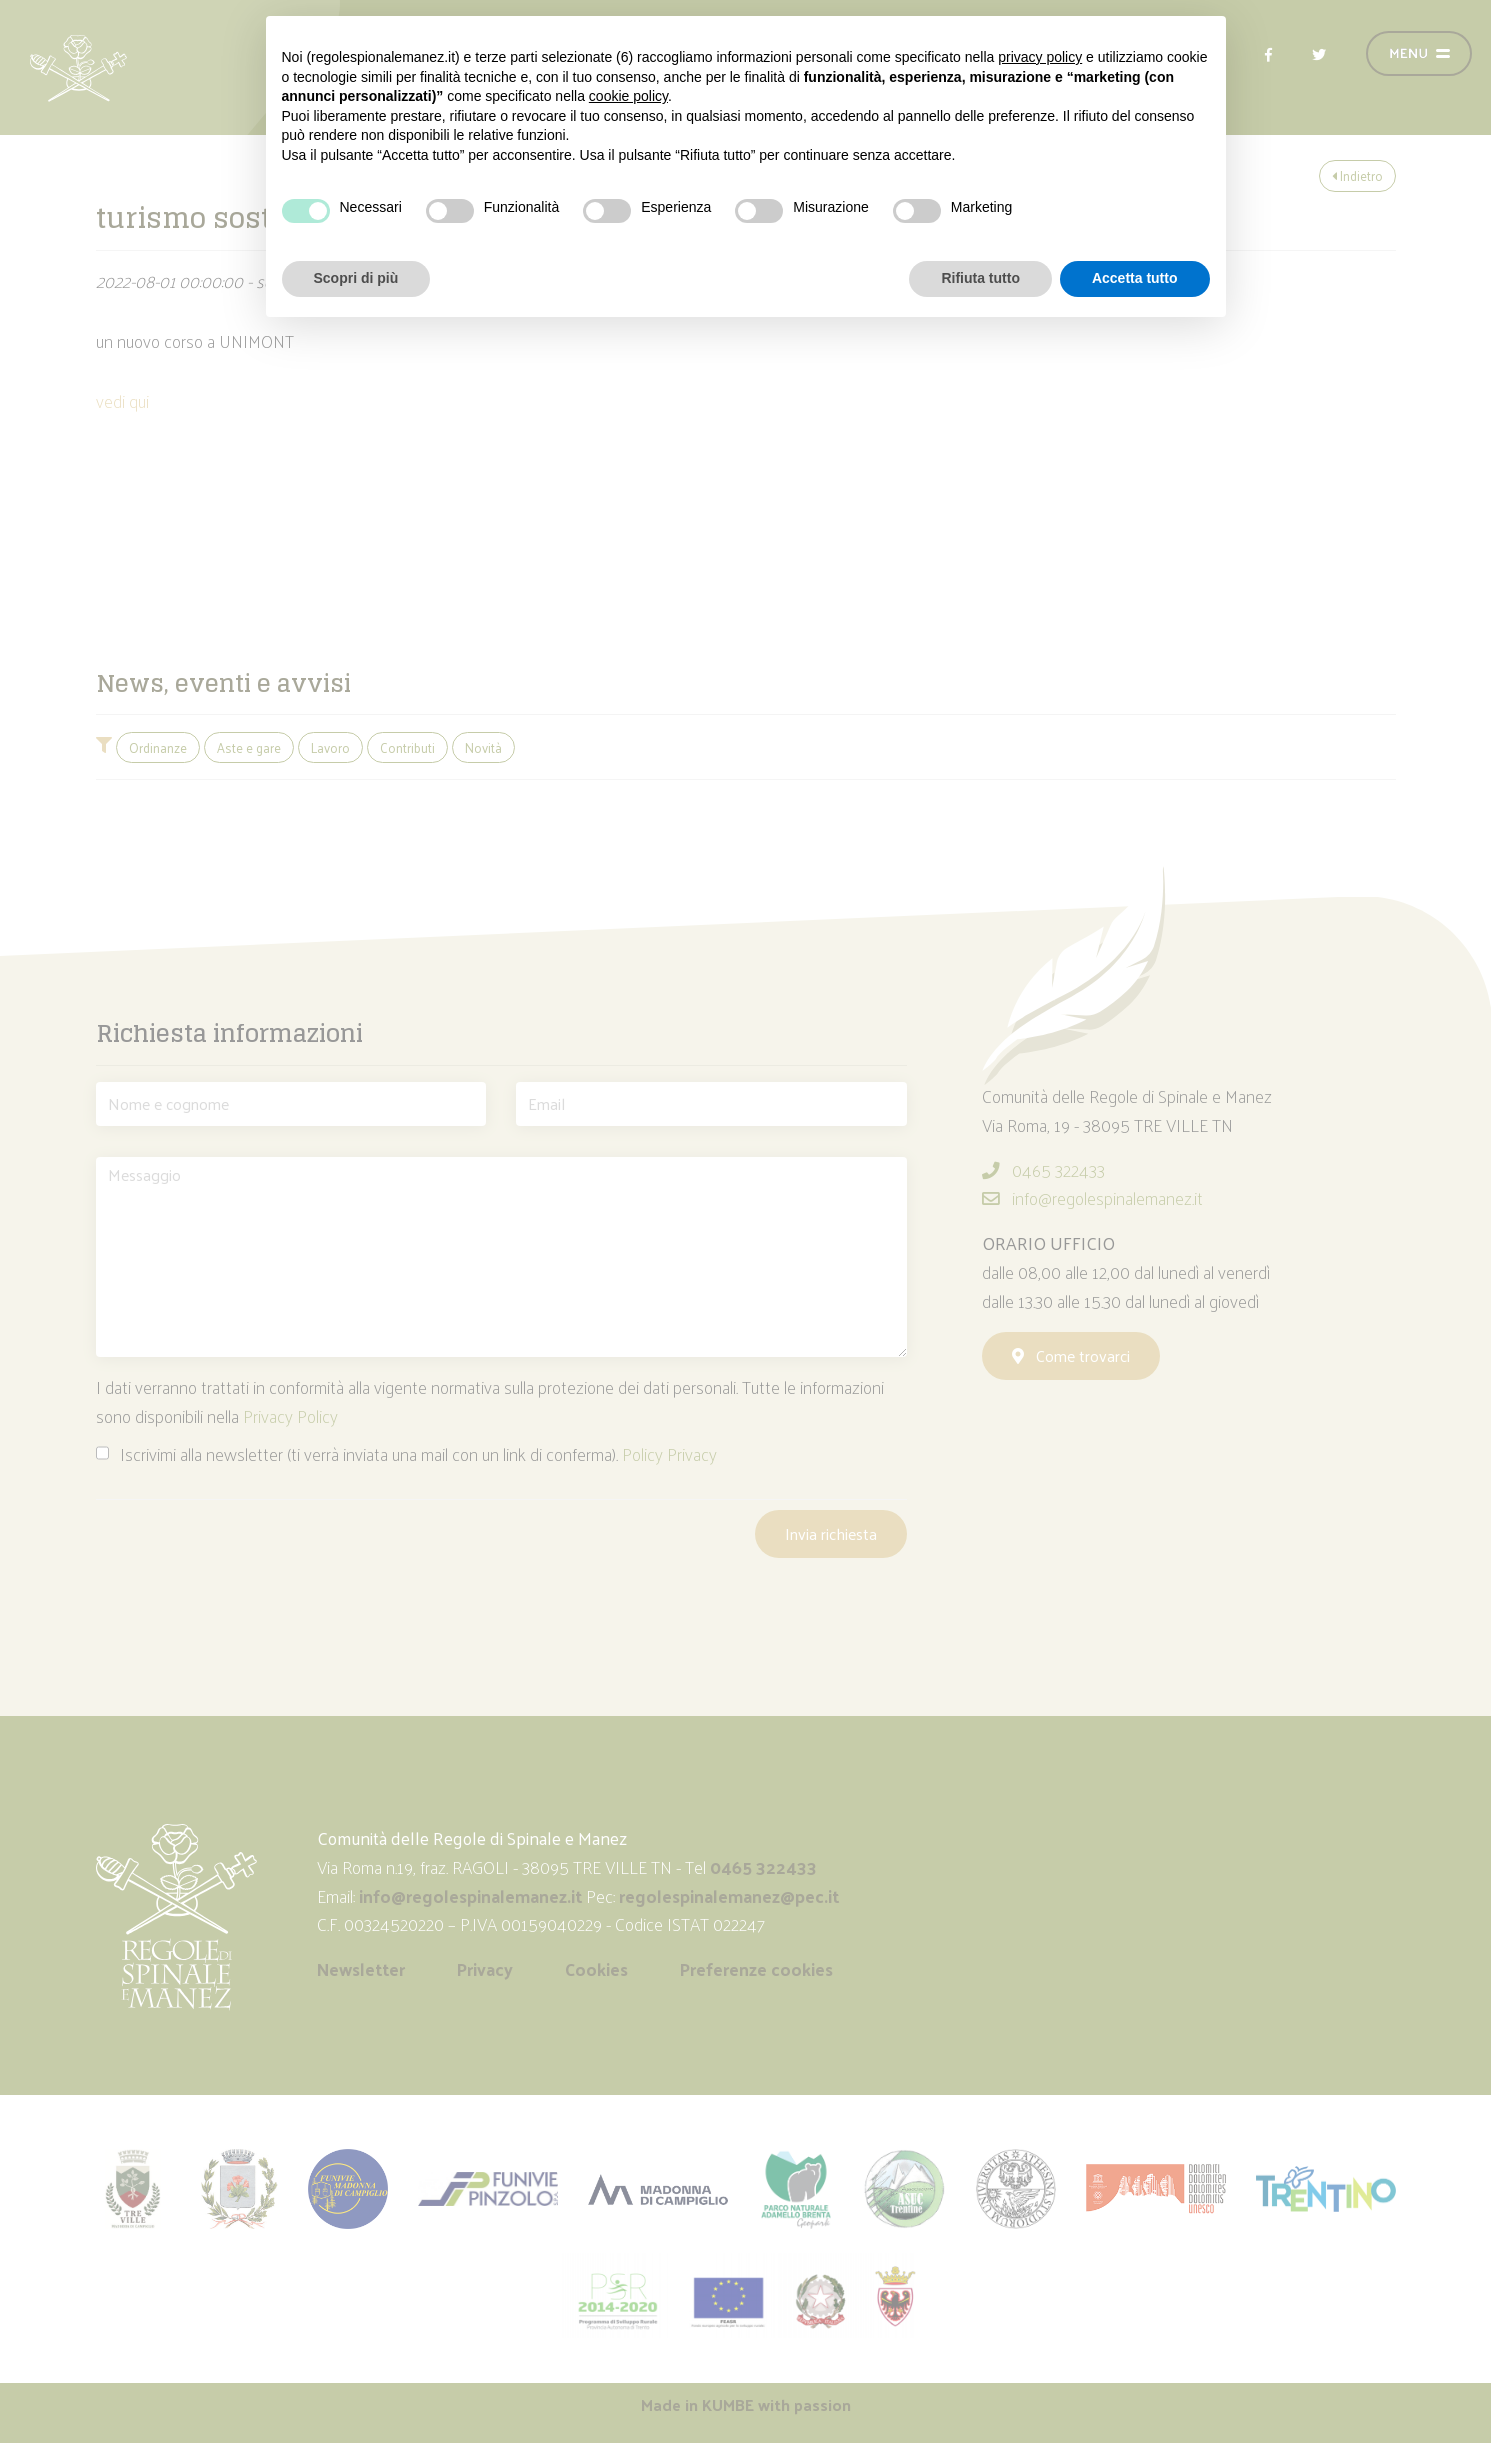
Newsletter (361, 1969)
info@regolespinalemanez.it (1092, 1198)
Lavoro (330, 747)
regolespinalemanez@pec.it (731, 1896)
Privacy (485, 1969)
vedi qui (122, 401)
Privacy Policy (290, 1416)
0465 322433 (1043, 1170)
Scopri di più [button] (356, 278)
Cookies (596, 1969)
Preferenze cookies (756, 1969)
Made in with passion (746, 2404)
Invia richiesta (831, 1533)
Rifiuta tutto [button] (980, 278)
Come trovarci (1071, 1355)
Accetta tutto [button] (1135, 278)
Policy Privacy (669, 1454)
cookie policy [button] (628, 96)
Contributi (407, 747)
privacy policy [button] (1040, 57)
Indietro (1357, 175)
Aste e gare (249, 747)
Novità (483, 747)
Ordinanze (158, 747)
